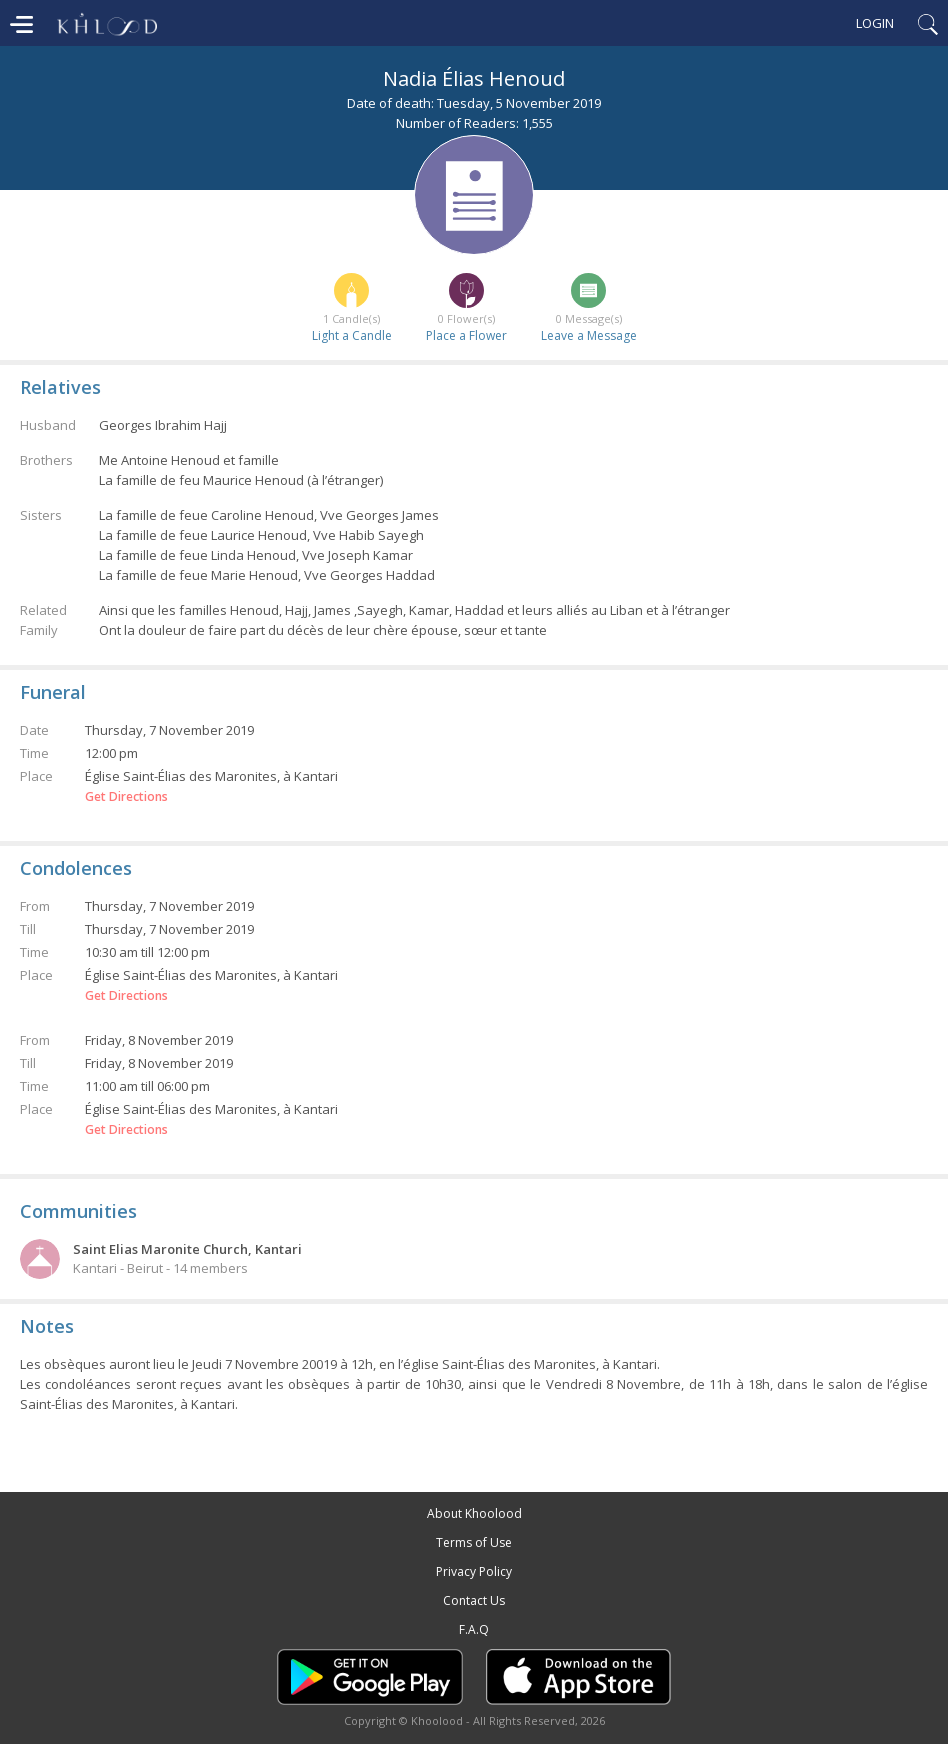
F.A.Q (474, 1629)
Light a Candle (352, 335)
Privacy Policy (474, 1571)
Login (875, 23)
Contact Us (474, 1600)
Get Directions (126, 797)
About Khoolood (474, 1513)
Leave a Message (589, 335)
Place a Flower (466, 335)
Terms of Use (474, 1542)
